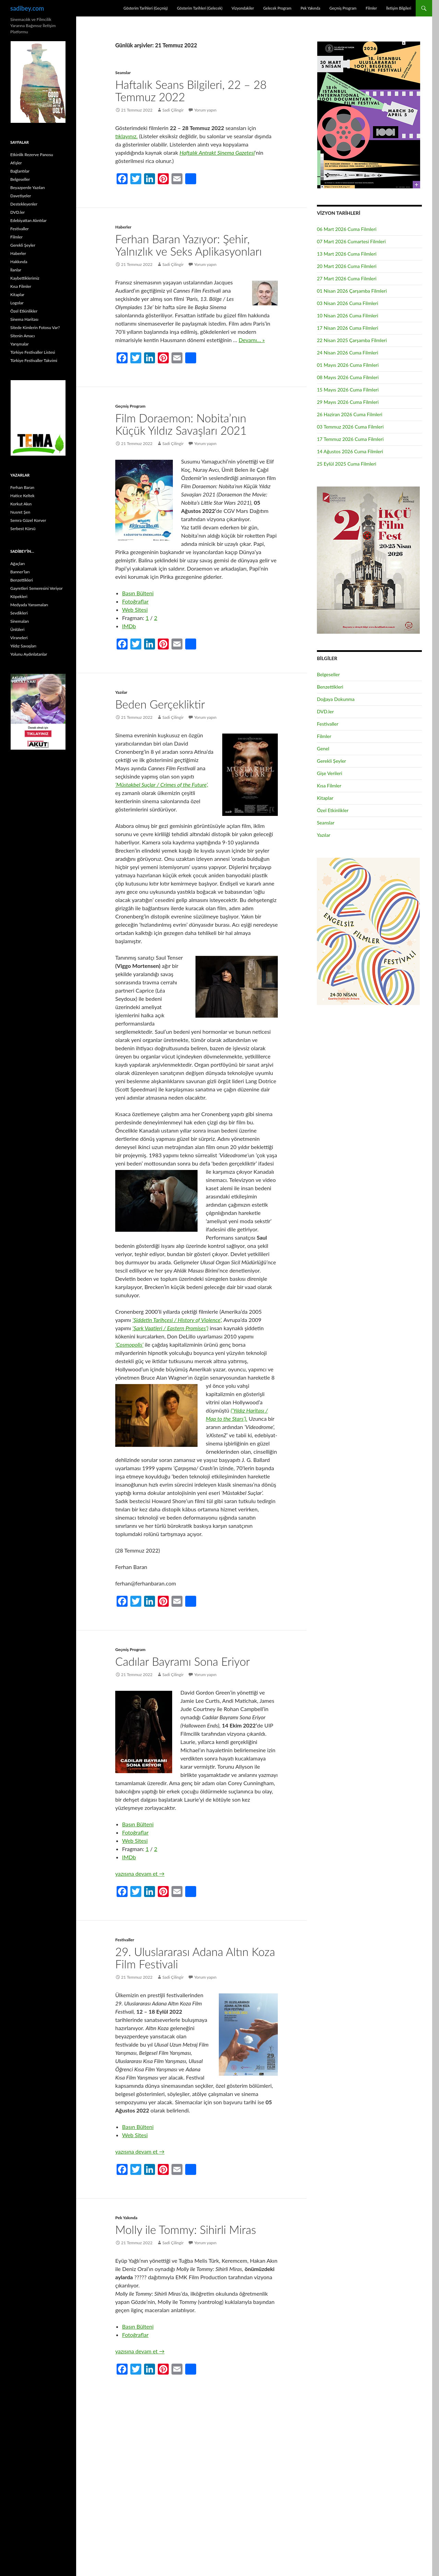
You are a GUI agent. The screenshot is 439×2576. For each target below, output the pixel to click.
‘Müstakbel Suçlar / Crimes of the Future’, (161, 784)
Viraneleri (19, 637)
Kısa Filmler (329, 785)
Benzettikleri (330, 687)
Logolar (17, 302)
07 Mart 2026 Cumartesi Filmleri (351, 241)
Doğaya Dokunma (336, 699)
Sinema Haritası (24, 319)
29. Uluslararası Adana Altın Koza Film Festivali (195, 1958)
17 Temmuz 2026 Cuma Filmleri (350, 439)
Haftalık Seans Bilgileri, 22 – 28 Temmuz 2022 (191, 91)
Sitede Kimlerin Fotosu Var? (35, 327)
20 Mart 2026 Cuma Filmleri (347, 266)
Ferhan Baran (22, 487)
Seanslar (123, 72)
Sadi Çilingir (172, 110)
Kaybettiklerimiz (24, 278)
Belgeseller (328, 674)
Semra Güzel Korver (28, 520)
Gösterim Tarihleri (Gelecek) (200, 8)
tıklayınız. (126, 136)
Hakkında (18, 261)
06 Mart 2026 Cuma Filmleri (347, 229)
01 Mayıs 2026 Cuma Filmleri (348, 365)
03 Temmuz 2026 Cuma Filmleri (350, 427)
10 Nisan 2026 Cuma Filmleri (347, 315)
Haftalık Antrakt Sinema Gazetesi (216, 152)
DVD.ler (325, 711)
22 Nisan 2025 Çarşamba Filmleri (352, 340)
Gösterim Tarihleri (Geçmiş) (145, 8)
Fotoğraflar (135, 601)
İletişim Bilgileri (398, 8)
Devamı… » (252, 340)
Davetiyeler (20, 195)
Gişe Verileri (329, 773)
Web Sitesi (135, 609)
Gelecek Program (277, 8)
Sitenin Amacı (22, 335)
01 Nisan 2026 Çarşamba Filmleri (352, 291)
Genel (323, 748)
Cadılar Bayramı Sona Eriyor (182, 1661)
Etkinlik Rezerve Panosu (31, 154)
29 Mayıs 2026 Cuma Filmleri (348, 402)
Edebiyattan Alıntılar (28, 220)
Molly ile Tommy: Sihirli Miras (185, 2229)
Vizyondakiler (243, 8)
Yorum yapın (205, 110)
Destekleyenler (23, 204)
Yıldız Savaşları (23, 645)
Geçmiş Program (342, 8)
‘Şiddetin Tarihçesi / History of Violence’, (177, 1319)
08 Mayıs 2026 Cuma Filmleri (348, 377)
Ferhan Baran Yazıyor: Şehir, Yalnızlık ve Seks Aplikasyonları (188, 245)
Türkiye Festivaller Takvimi (33, 360)
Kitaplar (325, 798)
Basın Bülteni (138, 593)
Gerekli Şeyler (331, 761)
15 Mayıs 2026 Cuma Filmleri (348, 390)
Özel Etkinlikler (332, 810)
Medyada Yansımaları (29, 604)
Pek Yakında (310, 8)
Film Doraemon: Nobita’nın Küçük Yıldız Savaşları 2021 (181, 424)
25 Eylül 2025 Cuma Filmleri (346, 464)
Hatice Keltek (22, 495)
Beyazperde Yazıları (27, 187)
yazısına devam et (140, 1873)
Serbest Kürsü (22, 528)
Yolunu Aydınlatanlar (28, 654)
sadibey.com (27, 8)
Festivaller (124, 1939)
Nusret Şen (20, 512)
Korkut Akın (21, 503)
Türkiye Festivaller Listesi (32, 352)
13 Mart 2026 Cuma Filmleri (347, 254)
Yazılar (121, 692)
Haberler (123, 227)
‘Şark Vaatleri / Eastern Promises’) (170, 1328)
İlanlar (15, 269)
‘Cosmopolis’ (129, 1344)
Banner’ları (19, 571)
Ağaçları (17, 563)
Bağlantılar (19, 171)
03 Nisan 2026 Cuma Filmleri (347, 303)
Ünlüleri (17, 629)
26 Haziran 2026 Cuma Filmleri (349, 414)
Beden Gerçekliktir (160, 704)
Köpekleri (18, 596)
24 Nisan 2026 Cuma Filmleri (347, 352)
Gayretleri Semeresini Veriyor (36, 588)
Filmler (371, 8)
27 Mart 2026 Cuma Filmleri (347, 278)
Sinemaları (19, 621)
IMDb (129, 626)
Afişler (16, 162)
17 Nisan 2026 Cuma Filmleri (347, 328)
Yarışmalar (19, 344)
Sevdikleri (19, 613)
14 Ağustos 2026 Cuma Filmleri (350, 451)
